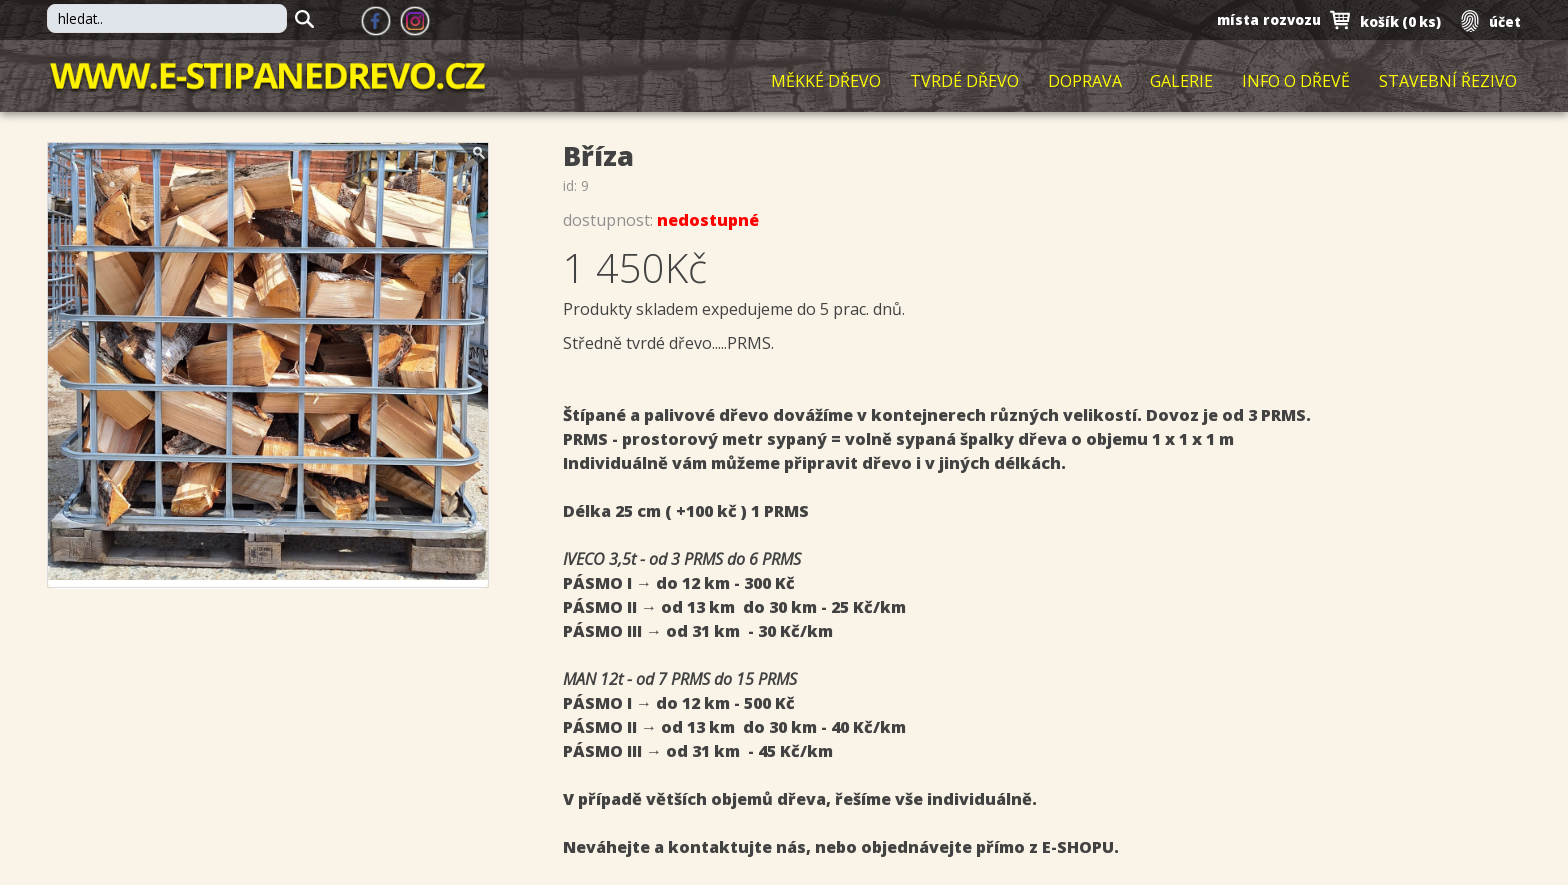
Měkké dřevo (826, 82)
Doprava (1085, 82)
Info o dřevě (1296, 82)
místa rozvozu (1266, 20)
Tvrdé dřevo (964, 82)
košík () (1398, 21)
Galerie (1181, 82)
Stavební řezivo (1448, 82)
